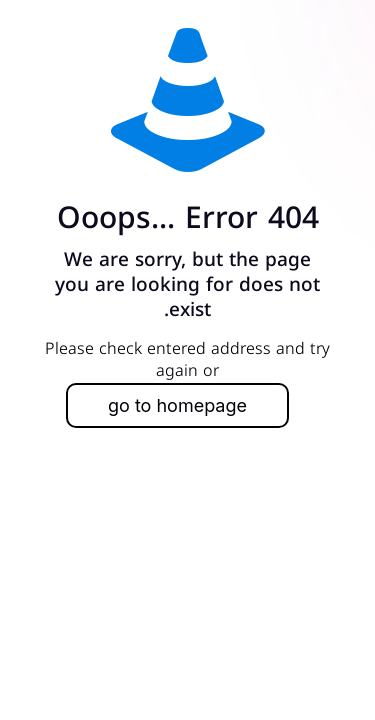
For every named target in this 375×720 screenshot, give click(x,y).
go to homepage (177, 405)
